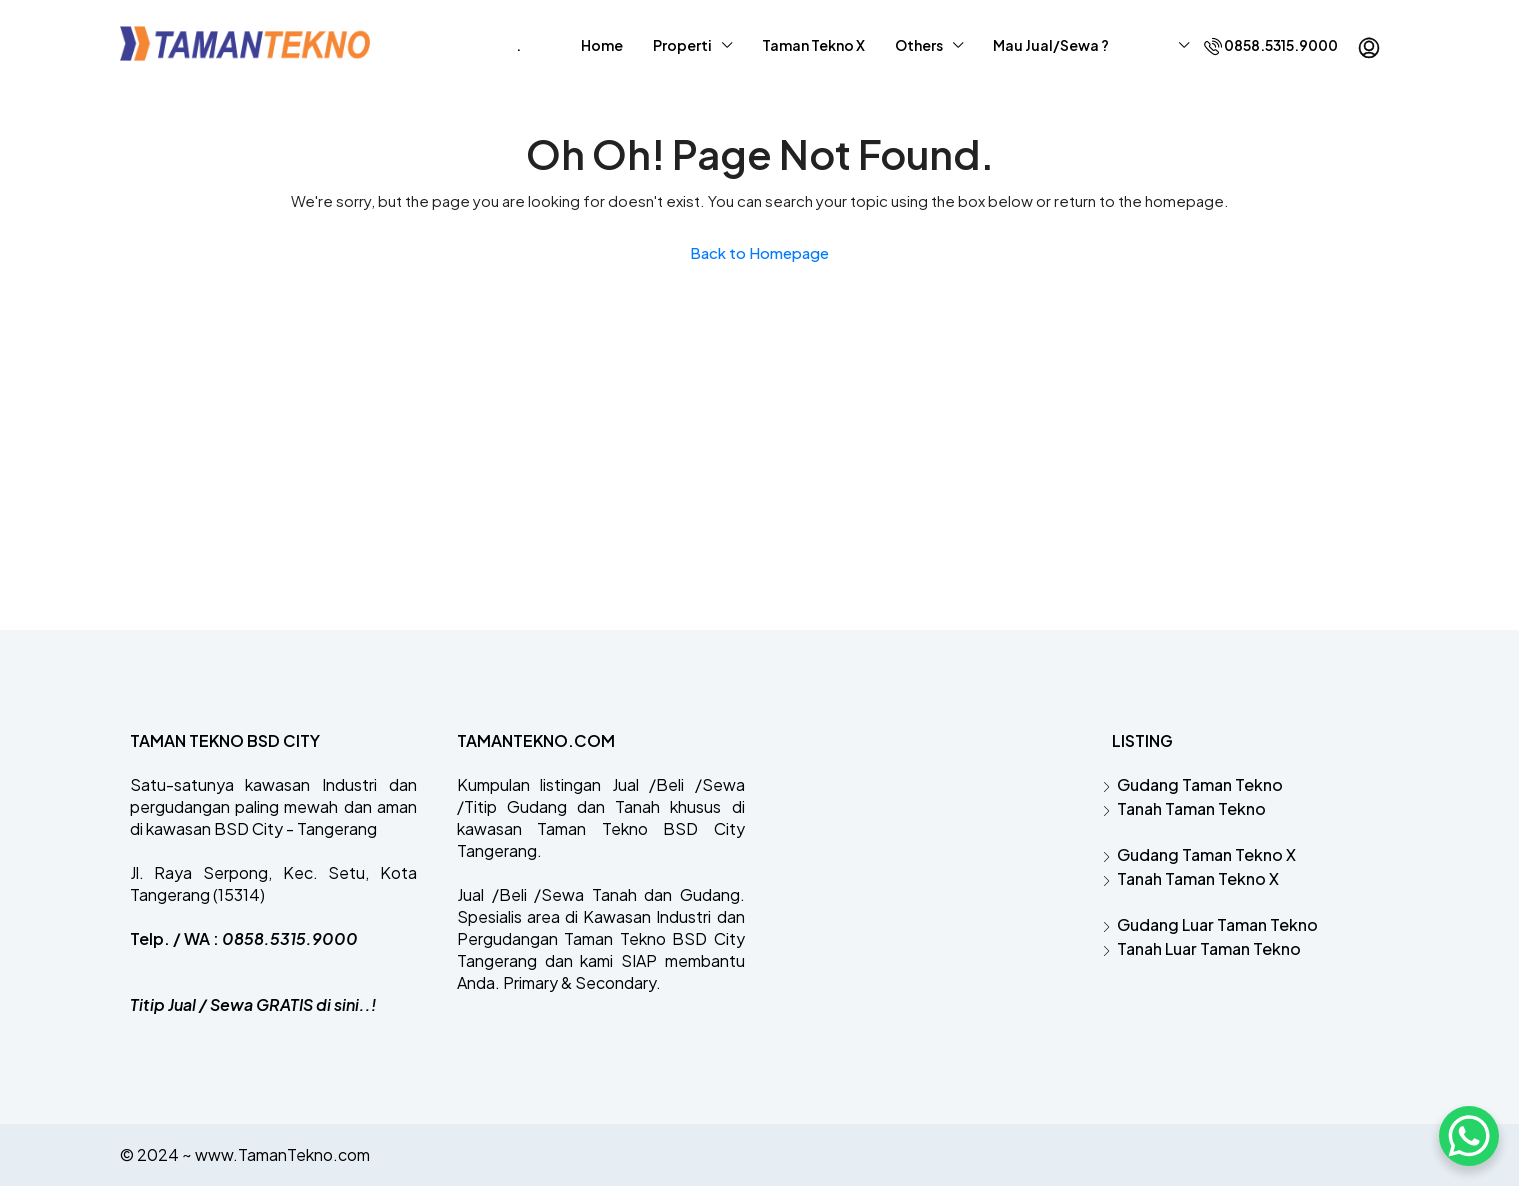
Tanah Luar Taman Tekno (1209, 948)
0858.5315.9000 (1271, 45)
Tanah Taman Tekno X (1198, 878)
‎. (518, 45)
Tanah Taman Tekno (1191, 808)
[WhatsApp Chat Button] (1469, 1136)
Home (602, 45)
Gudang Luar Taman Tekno (1217, 924)
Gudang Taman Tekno (1200, 784)
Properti (682, 45)
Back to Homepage (759, 252)
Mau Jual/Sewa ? (1051, 45)
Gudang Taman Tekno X (1206, 854)
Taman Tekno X (813, 45)
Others (919, 45)
